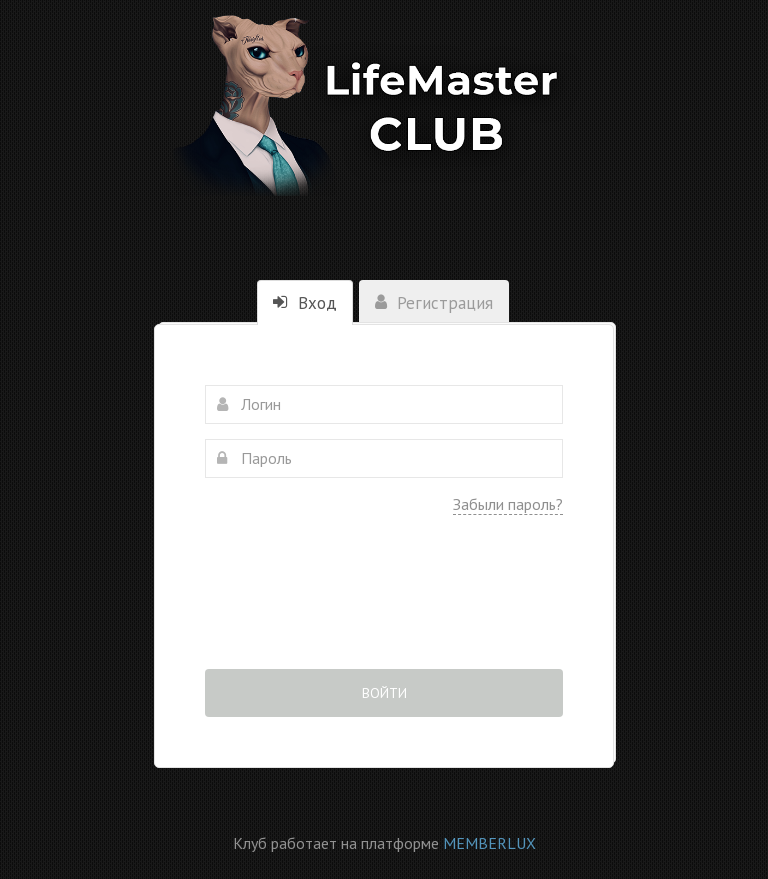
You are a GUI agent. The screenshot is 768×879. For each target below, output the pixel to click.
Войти (384, 693)
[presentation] (384, 606)
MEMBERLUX (489, 843)
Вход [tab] (305, 303)
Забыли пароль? (508, 504)
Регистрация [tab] (434, 303)
